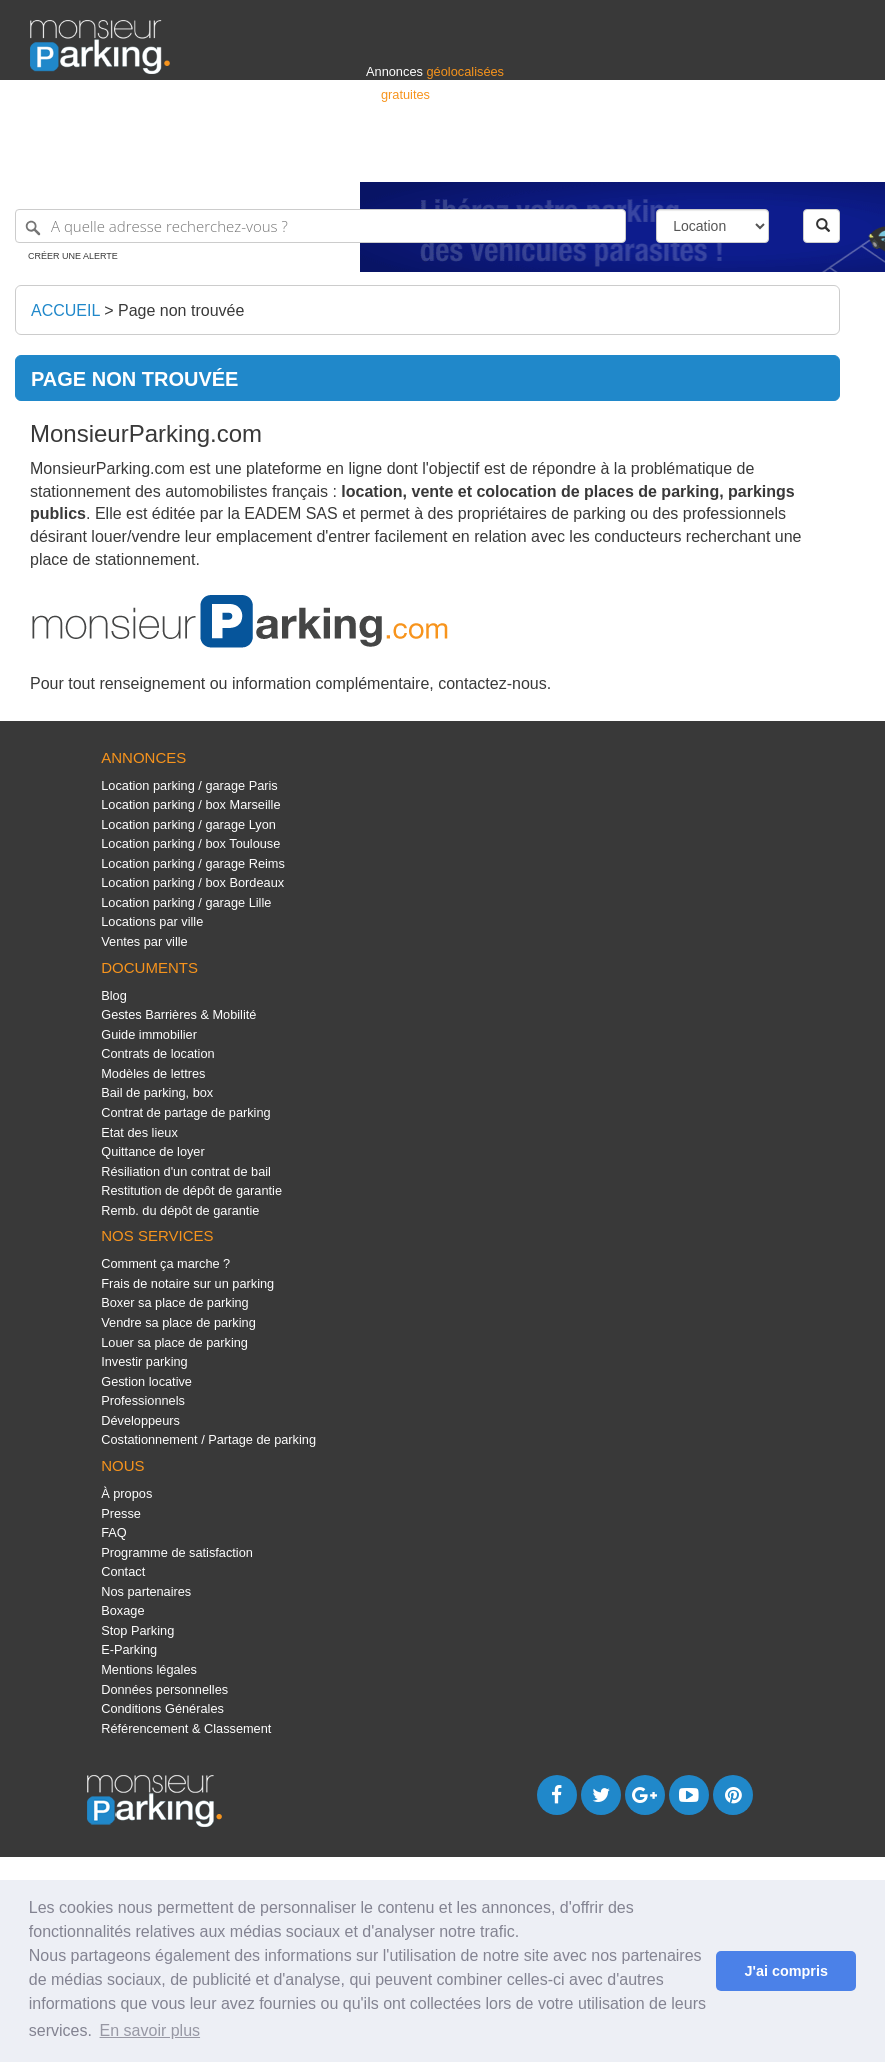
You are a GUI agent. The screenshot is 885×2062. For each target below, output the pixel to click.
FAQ (114, 1532)
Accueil (65, 310)
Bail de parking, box (157, 1092)
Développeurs (140, 1420)
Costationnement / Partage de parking (208, 1439)
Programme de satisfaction (177, 1552)
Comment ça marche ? (165, 1263)
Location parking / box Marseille (190, 804)
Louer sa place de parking (174, 1342)
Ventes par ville (144, 941)
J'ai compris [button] (785, 1971)
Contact (123, 1571)
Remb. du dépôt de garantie (180, 1210)
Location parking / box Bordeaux (192, 882)
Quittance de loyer (152, 1151)
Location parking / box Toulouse (190, 843)
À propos (126, 1493)
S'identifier (606, 157)
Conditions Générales (162, 1708)
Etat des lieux (139, 1132)
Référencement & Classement (186, 1728)
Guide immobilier (149, 1034)
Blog (114, 995)
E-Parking (129, 1649)
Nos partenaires (146, 1591)
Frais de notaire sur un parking (187, 1283)
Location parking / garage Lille (186, 902)
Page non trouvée (181, 310)
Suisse (836, 157)
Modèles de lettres (153, 1073)
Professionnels (525, 157)
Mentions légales (149, 1669)
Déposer (671, 157)
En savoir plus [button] (150, 2030)
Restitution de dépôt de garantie (191, 1190)
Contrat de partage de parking (185, 1112)
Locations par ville (152, 921)
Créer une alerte (73, 256)
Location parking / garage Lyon (188, 824)
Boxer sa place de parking (174, 1302)
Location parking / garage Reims (193, 863)
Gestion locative (146, 1381)
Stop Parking (137, 1630)
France (726, 157)
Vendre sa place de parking (178, 1322)
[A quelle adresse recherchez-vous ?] (320, 226)
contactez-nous (492, 683)
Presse (121, 1513)
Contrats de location (157, 1053)
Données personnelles (164, 1689)
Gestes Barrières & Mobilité (178, 1014)
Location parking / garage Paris (189, 785)
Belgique (781, 157)
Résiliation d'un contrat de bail (186, 1171)
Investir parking (144, 1361)
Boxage (122, 1610)
